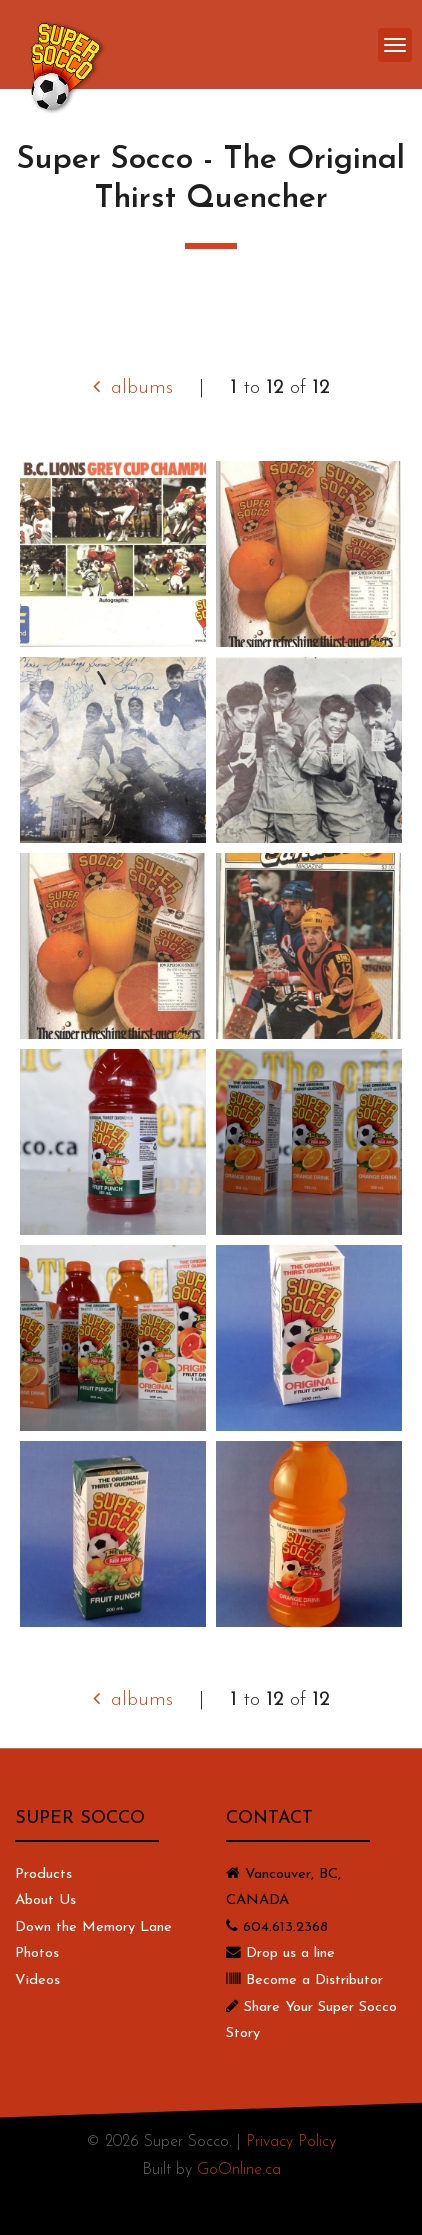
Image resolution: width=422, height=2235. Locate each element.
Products (43, 1874)
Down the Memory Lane (93, 1927)
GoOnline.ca (239, 2170)
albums (133, 388)
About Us (45, 1900)
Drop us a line (290, 1953)
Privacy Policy (291, 2142)
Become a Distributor (314, 1980)
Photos (37, 1953)
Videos (37, 1980)
